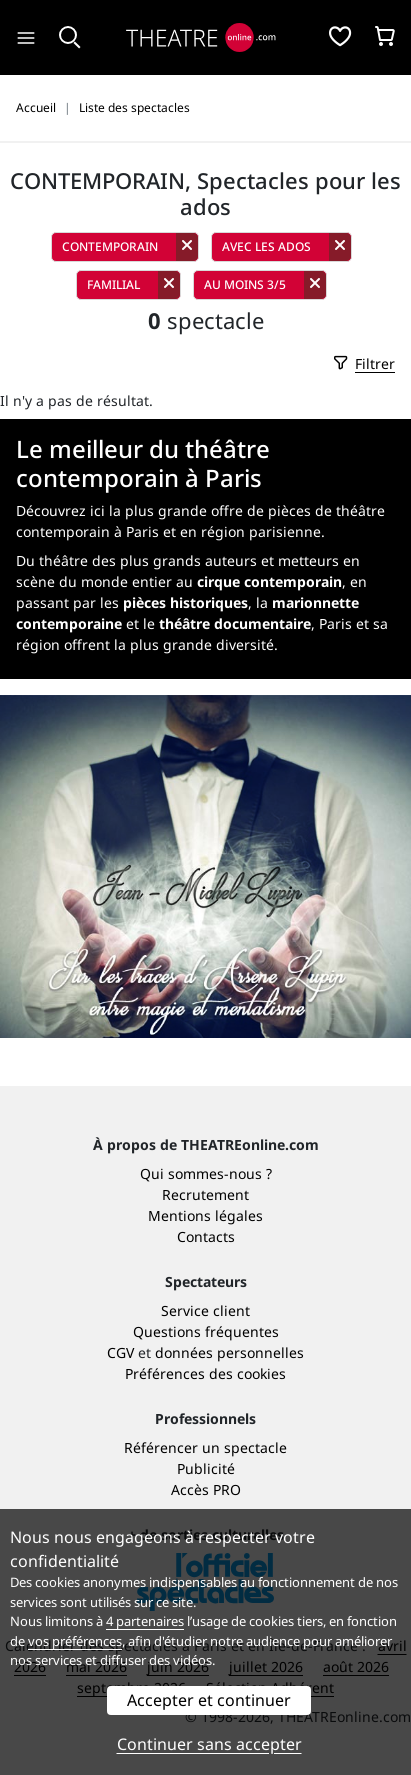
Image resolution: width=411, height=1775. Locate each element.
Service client (205, 1310)
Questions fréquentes (206, 1331)
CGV (120, 1352)
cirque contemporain (269, 581)
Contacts (206, 1236)
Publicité (206, 1468)
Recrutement (205, 1194)
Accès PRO (206, 1489)
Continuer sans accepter (209, 1744)
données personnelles (229, 1352)
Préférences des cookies (205, 1373)
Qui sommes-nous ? (206, 1173)
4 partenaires (145, 1621)
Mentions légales (205, 1215)
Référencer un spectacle (205, 1447)
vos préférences (75, 1641)
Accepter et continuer (209, 1700)
